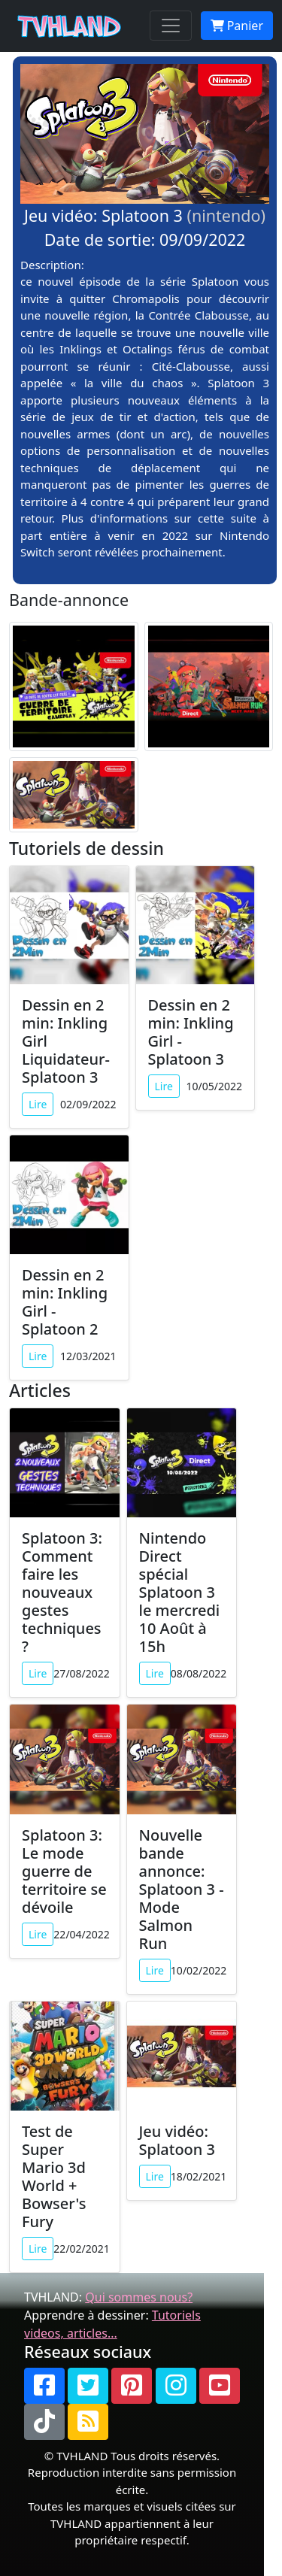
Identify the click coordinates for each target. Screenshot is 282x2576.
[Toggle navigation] (171, 26)
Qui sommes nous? (139, 2297)
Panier (237, 25)
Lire (38, 1104)
